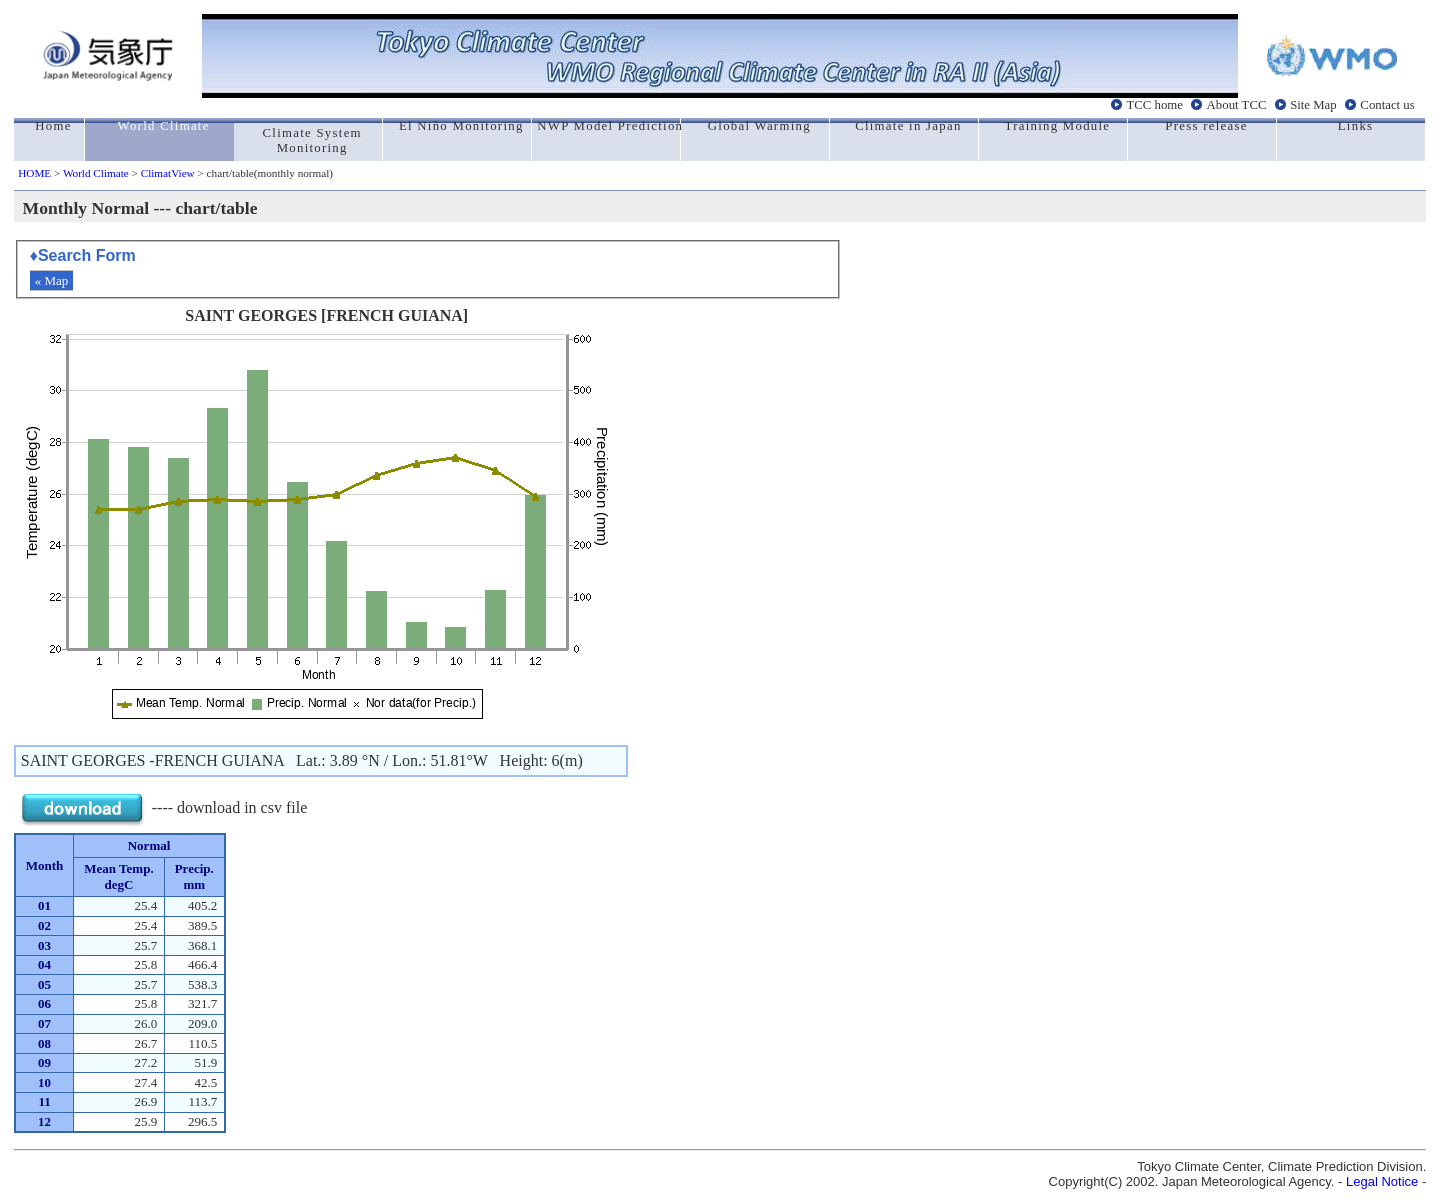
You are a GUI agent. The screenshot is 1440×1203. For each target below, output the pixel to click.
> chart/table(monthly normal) (264, 173)
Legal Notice (1382, 1181)
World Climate (96, 173)
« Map (52, 280)
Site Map (1313, 105)
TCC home (1154, 105)
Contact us (1387, 105)
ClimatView (168, 173)
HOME (34, 173)
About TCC (1237, 105)
